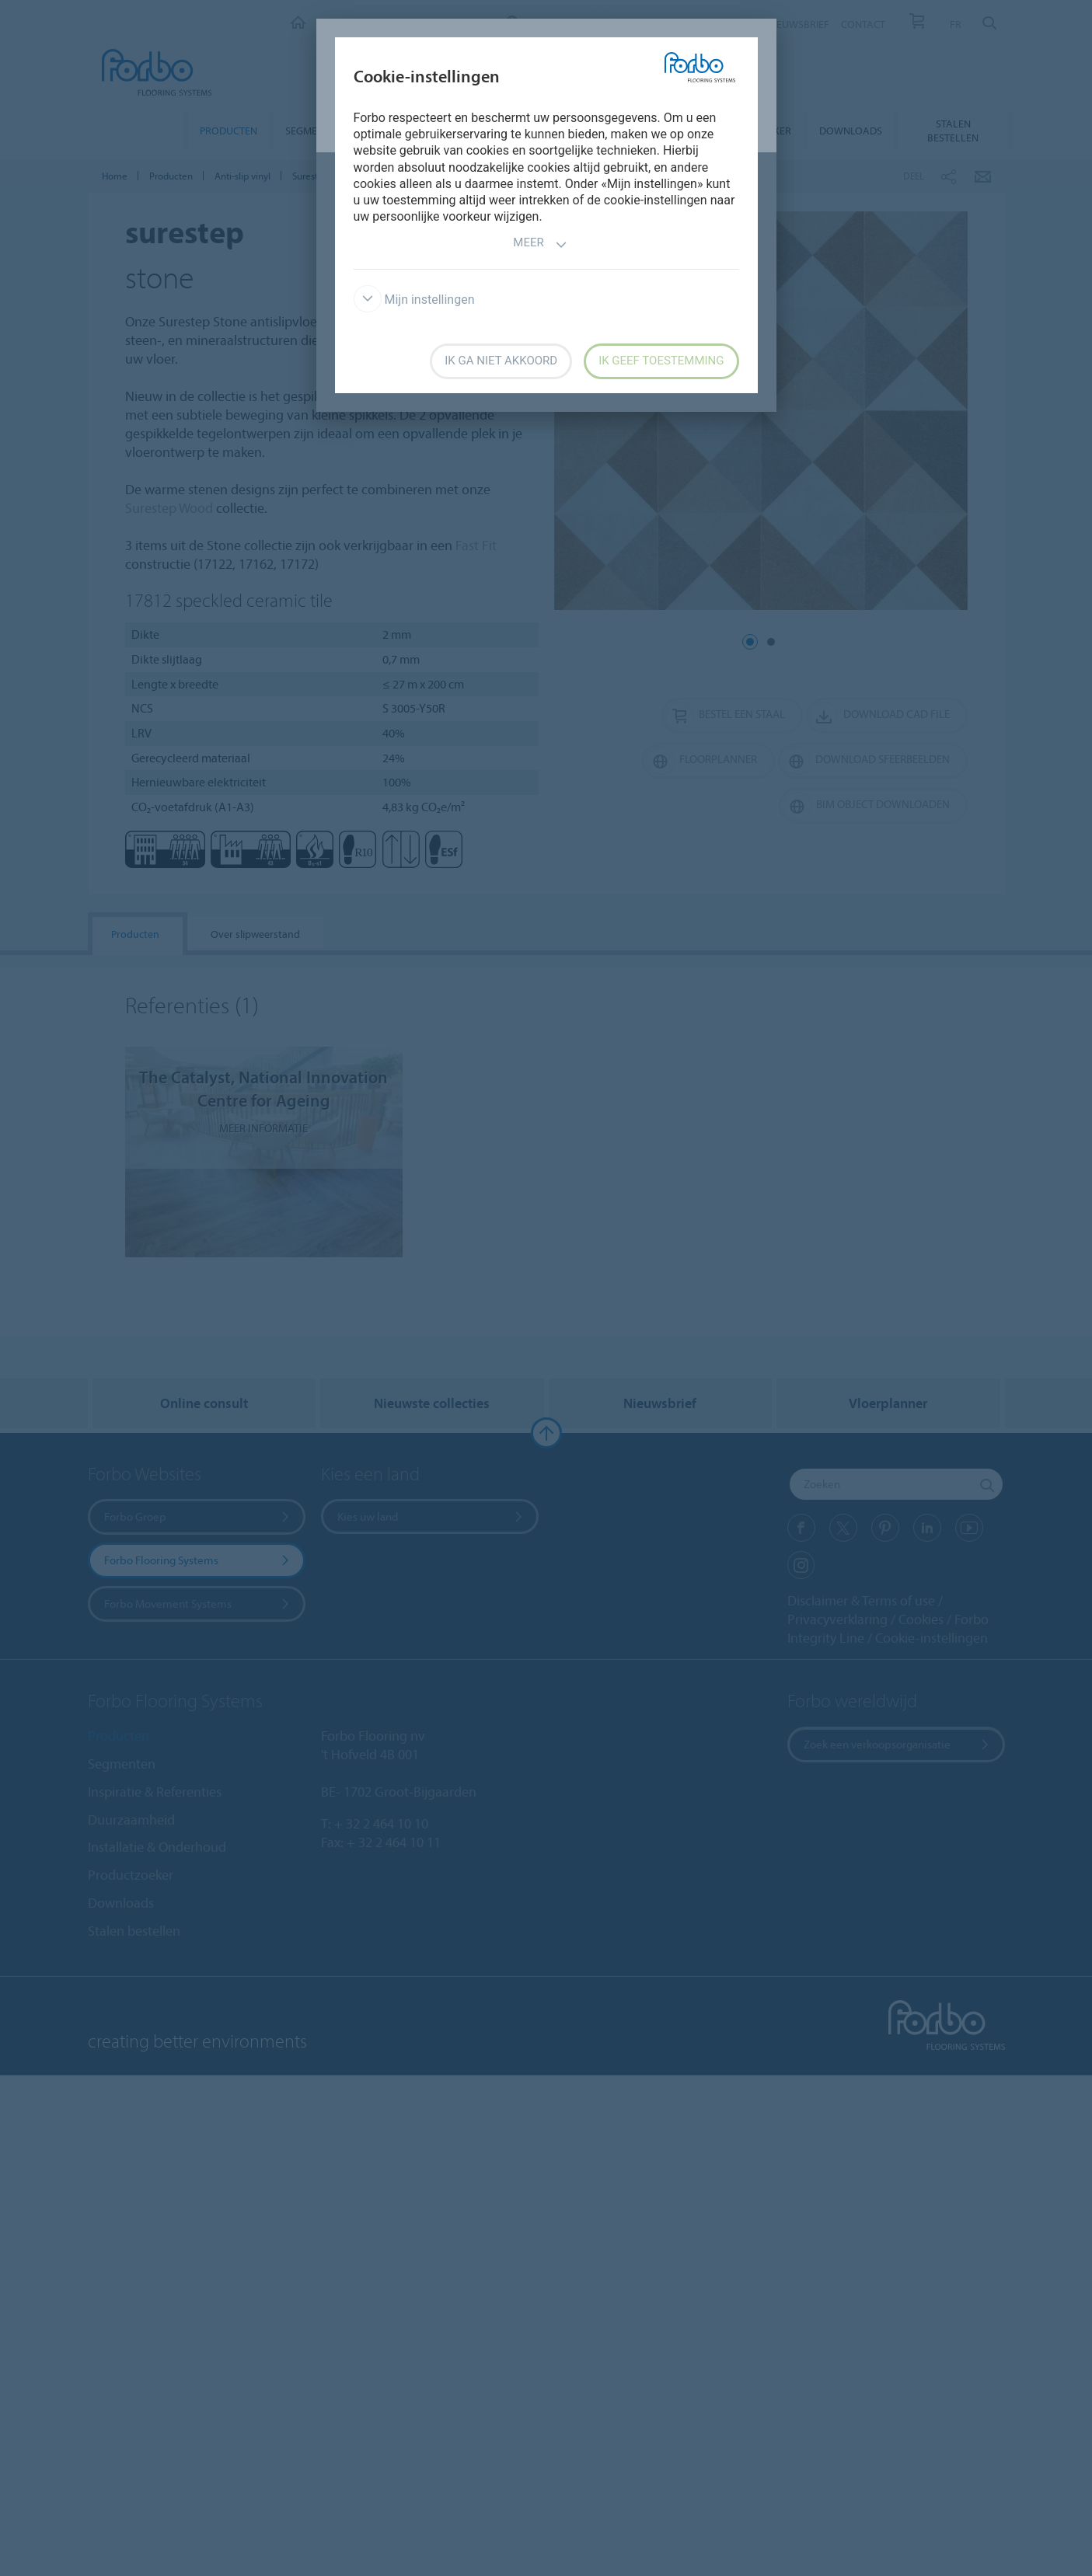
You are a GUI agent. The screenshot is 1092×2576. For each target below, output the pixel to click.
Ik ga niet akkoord (501, 361)
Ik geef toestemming (661, 361)
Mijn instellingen (414, 299)
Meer (540, 244)
